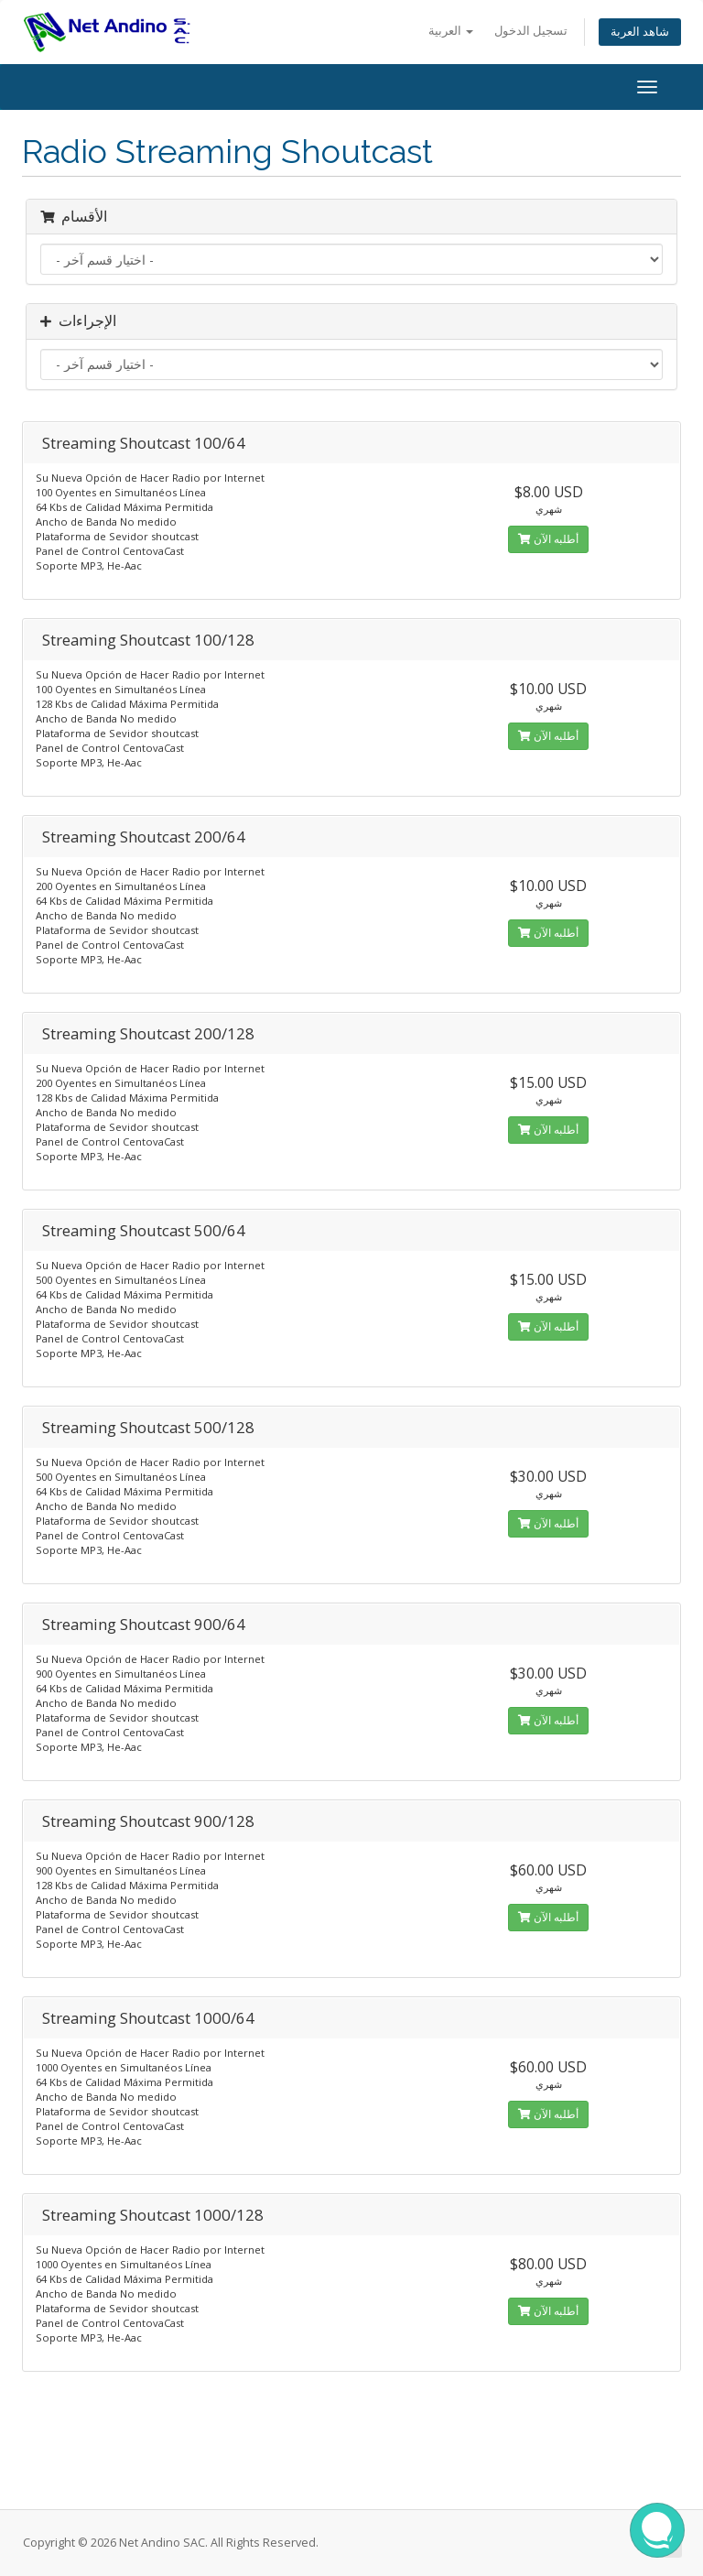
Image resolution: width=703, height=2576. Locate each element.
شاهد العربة (640, 31)
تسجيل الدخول (531, 30)
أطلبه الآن (548, 539)
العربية (450, 30)
